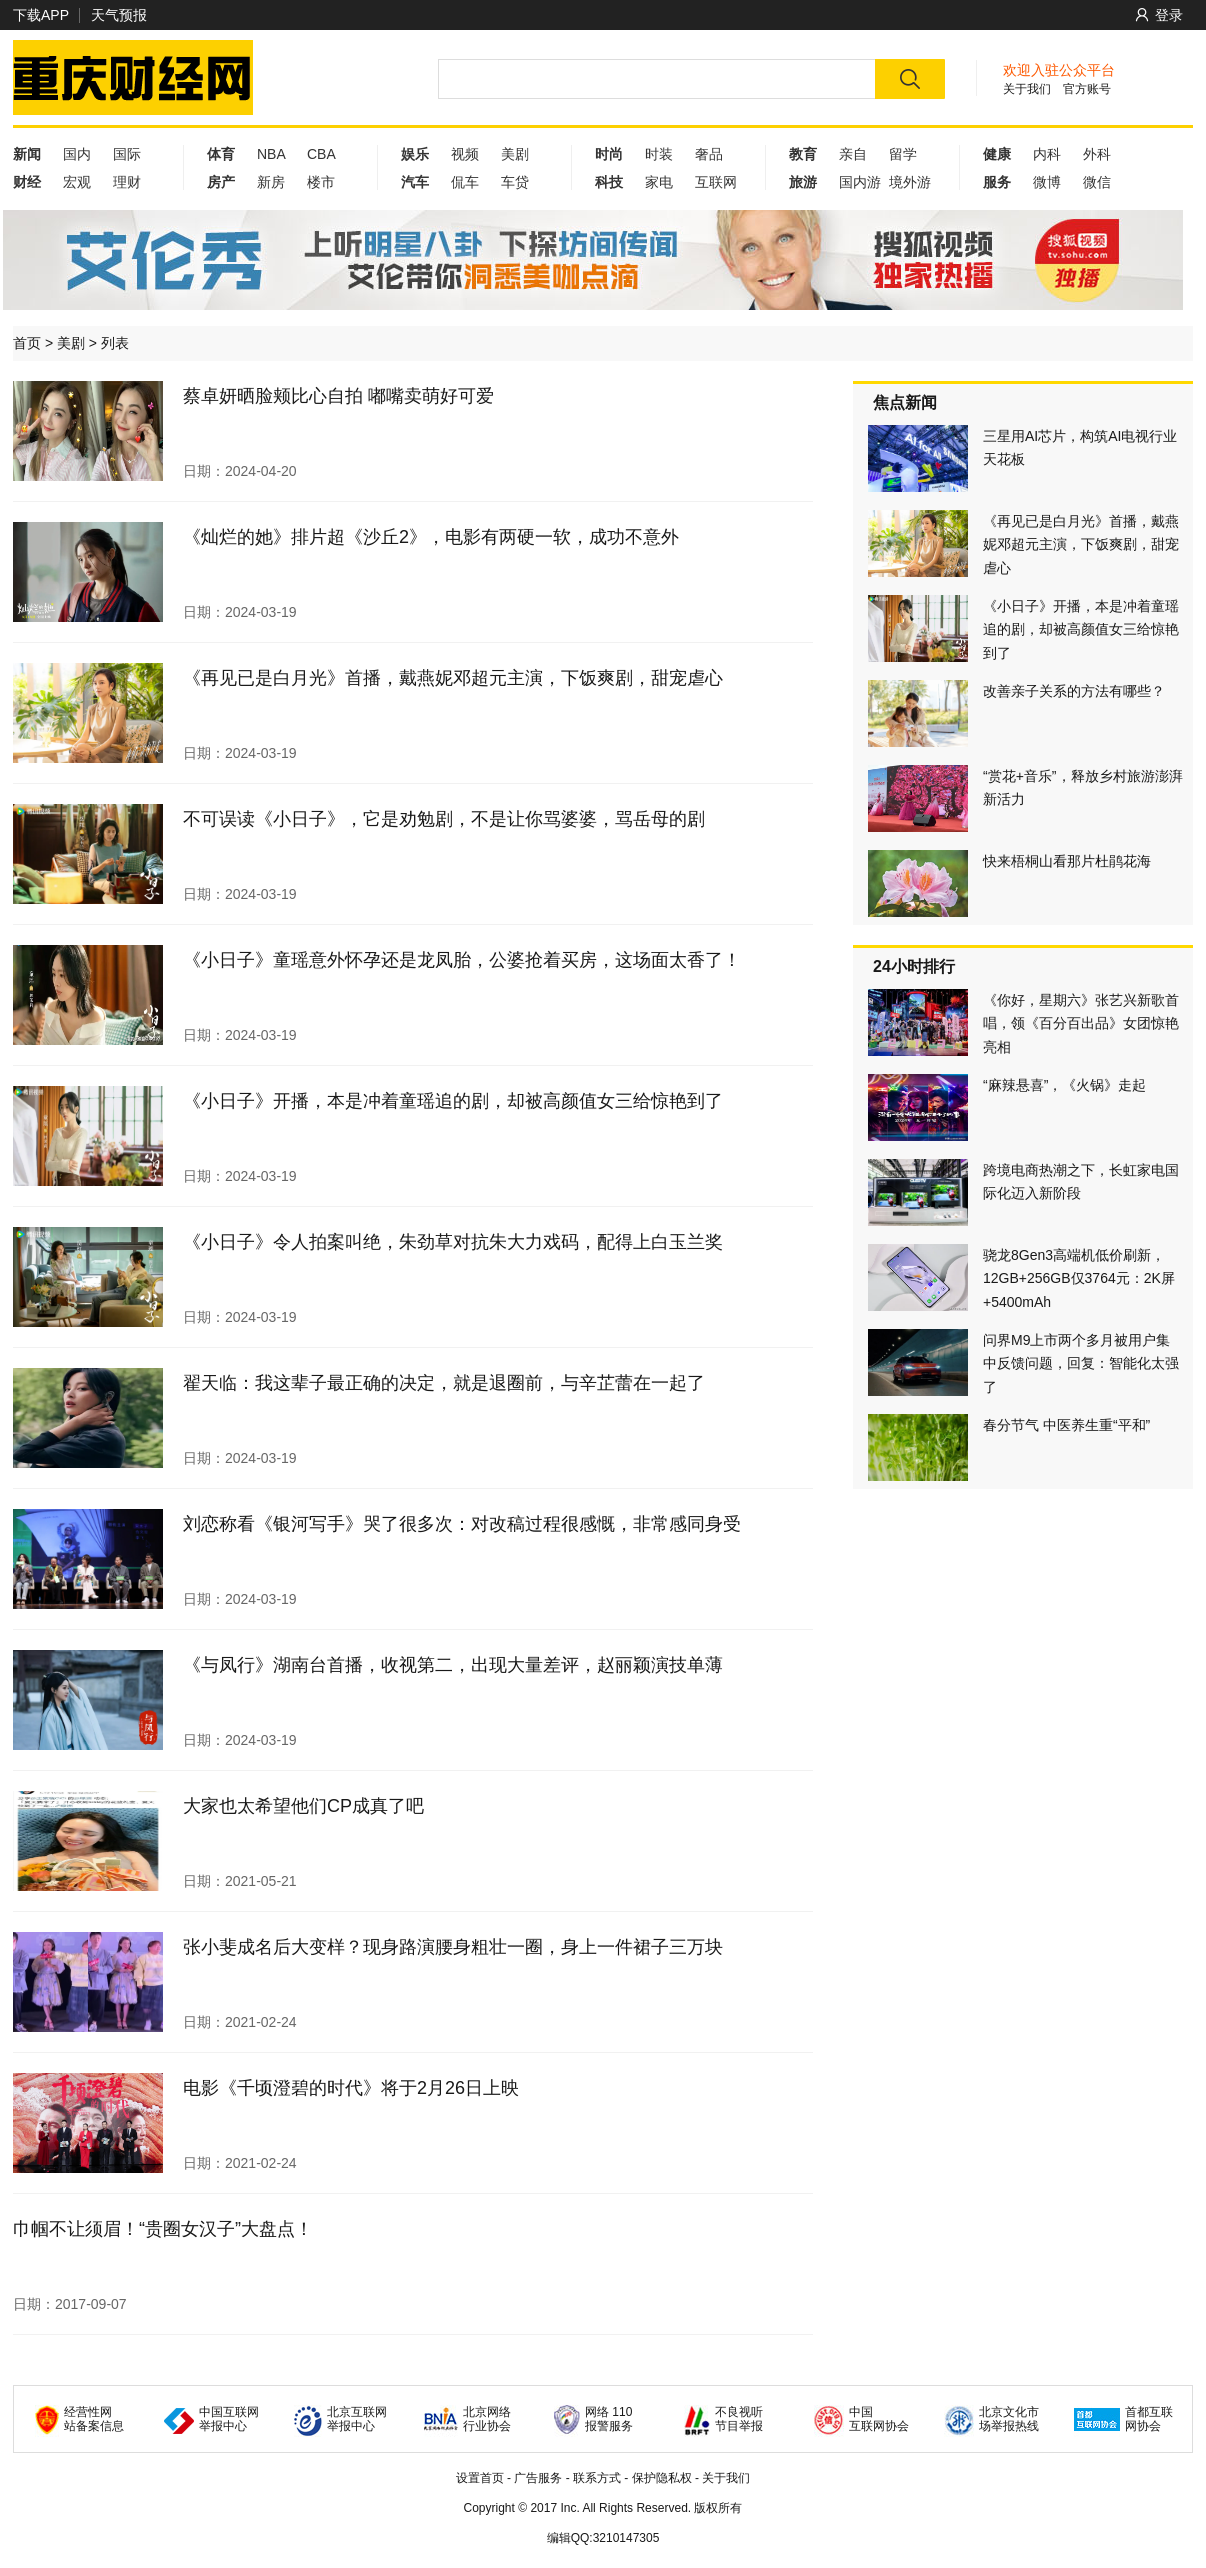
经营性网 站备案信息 (94, 2419)
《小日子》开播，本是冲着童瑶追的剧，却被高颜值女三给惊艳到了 (453, 1101)
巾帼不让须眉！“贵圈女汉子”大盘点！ (163, 2229)
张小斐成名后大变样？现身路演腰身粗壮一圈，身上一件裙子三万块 (453, 1947)
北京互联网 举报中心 (357, 2419)
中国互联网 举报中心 (229, 2419)
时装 (659, 154)
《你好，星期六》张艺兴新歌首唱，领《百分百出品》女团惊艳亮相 (1081, 1023)
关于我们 (1027, 89)
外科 (1097, 154)
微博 (1047, 182)
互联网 (716, 182)
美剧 (515, 154)
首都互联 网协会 (1149, 2419)
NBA (271, 154)
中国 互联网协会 (879, 2419)
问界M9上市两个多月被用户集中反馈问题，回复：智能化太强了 (1081, 1363)
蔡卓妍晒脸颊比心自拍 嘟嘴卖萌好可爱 (338, 396)
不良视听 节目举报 (739, 2419)
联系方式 (597, 2478)
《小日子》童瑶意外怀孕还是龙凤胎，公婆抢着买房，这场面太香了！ (462, 960)
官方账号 (1087, 89)
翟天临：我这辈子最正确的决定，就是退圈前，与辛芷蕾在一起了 (444, 1383)
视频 (465, 154)
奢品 (709, 154)
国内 (77, 154)
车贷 (515, 182)
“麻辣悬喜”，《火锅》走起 (1064, 1085)
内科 (1047, 154)
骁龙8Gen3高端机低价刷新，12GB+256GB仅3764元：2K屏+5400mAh (1079, 1278)
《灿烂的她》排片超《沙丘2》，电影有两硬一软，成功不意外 (431, 537)
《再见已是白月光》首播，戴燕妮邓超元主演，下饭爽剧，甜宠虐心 (453, 678)
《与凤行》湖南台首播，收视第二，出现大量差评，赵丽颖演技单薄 (453, 1665)
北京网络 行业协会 (487, 2419)
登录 (1159, 15)
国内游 (860, 182)
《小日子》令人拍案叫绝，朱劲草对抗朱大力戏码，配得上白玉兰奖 (453, 1242)
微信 (1097, 182)
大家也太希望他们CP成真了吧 (303, 1806)
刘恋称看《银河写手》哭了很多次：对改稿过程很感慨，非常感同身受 (462, 1524)
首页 (27, 343)
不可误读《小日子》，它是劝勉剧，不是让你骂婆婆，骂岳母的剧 (444, 819)
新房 (271, 182)
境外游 (910, 182)
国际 (127, 154)
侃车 (465, 182)
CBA (321, 154)
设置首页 (480, 2478)
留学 (903, 154)
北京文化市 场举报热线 (1009, 2419)
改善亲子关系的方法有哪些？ (1074, 691)
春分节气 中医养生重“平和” (1066, 1425)
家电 (659, 182)
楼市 (321, 182)
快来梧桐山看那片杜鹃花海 (1067, 861)
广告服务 (538, 2478)
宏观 (77, 182)
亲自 (853, 154)
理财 (127, 182)
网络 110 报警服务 (609, 2419)
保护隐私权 (662, 2478)
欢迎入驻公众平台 (1059, 70)
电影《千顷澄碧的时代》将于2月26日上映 (351, 2088)
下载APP (41, 15)
